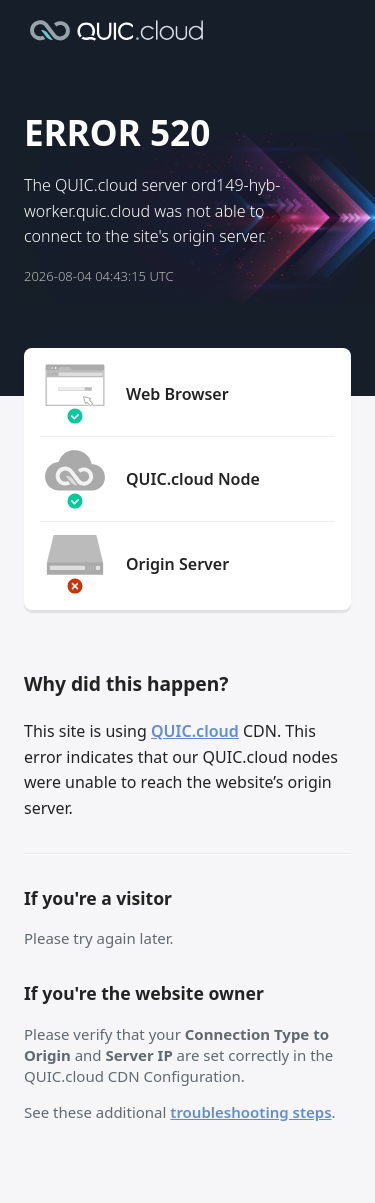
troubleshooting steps (250, 1112)
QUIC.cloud (195, 731)
